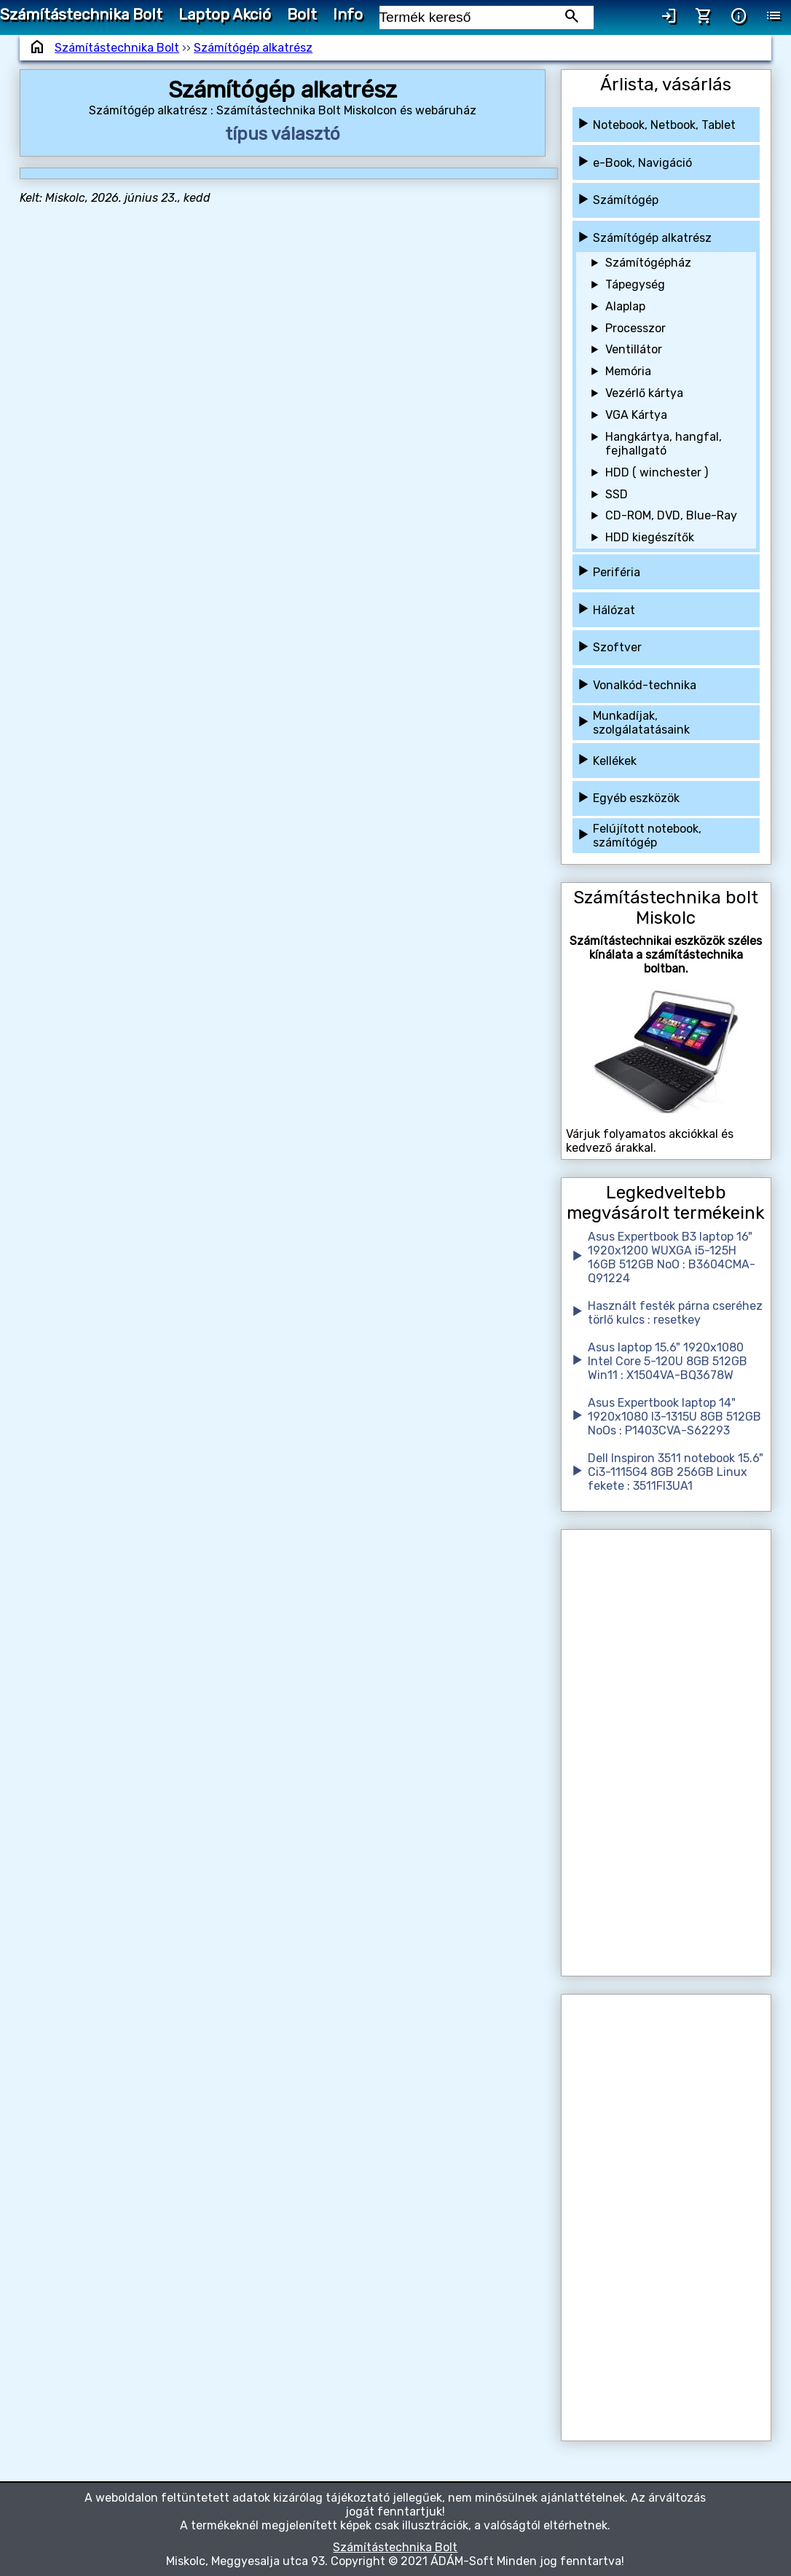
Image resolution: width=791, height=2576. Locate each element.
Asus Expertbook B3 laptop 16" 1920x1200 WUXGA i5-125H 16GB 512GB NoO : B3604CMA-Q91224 (671, 1257)
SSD (616, 494)
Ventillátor (633, 349)
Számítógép (625, 200)
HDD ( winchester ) (656, 472)
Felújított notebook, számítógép (647, 835)
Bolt (302, 14)
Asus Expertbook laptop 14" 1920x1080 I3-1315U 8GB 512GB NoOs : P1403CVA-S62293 (674, 1416)
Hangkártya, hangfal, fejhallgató (663, 444)
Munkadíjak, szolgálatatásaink (641, 723)
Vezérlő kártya (644, 393)
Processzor (635, 328)
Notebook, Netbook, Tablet (664, 125)
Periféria (616, 572)
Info (348, 14)
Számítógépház (648, 263)
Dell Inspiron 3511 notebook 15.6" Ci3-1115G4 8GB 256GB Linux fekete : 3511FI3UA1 (675, 1472)
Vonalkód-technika (644, 685)
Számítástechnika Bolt (81, 14)
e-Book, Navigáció (642, 163)
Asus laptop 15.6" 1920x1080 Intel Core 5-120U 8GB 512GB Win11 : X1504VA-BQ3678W (667, 1361)
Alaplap (625, 306)
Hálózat (614, 610)
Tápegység (635, 284)
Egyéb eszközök (636, 798)
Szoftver (617, 647)
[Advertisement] (666, 1752)
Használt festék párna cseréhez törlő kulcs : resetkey (675, 1313)
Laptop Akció (224, 14)
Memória (628, 371)
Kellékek (615, 761)
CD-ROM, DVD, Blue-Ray (671, 515)
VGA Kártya (636, 415)
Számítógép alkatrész (253, 48)
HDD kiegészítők (649, 537)
